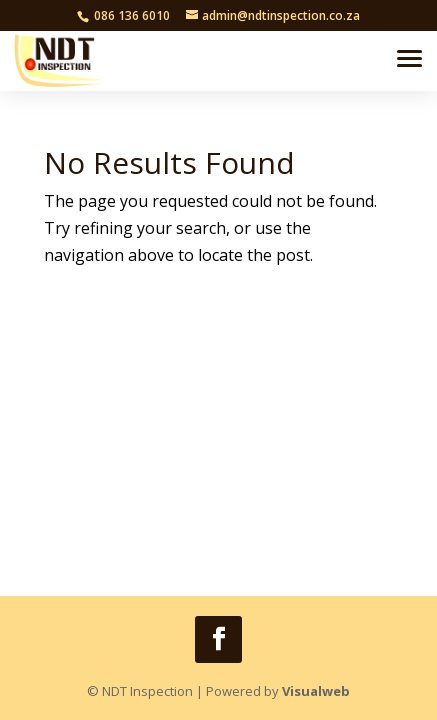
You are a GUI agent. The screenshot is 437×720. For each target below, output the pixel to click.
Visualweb (316, 691)
